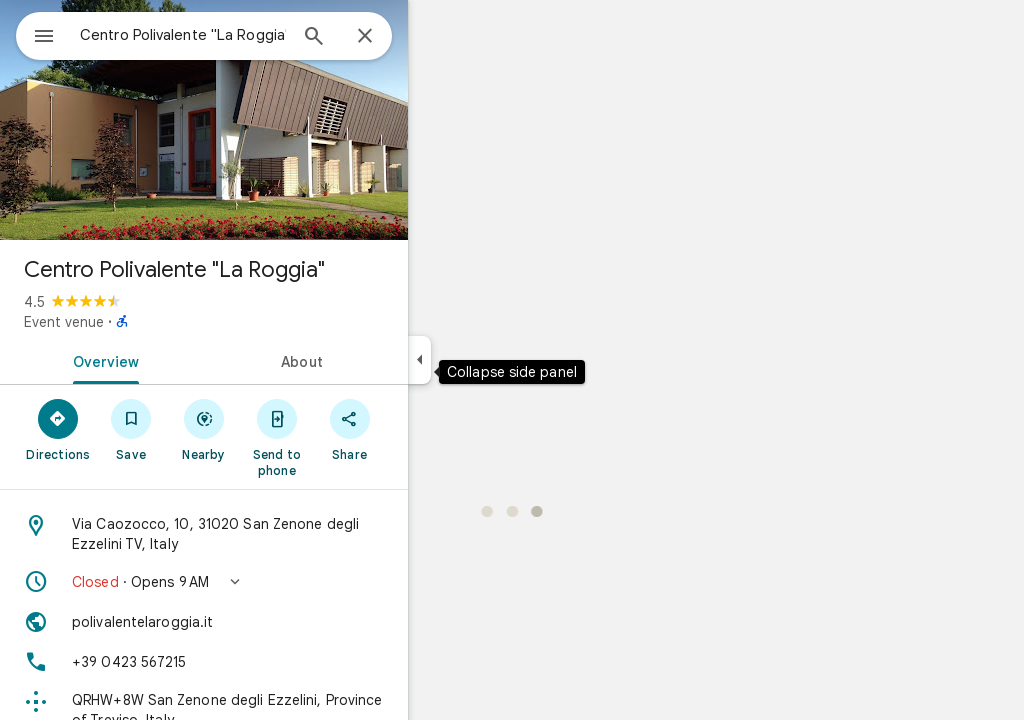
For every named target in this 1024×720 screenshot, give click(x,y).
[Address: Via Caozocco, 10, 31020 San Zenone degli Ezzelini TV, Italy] (276, 534)
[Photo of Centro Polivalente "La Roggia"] (276, 120)
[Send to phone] (348, 437)
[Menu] (36, 34)
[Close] (437, 37)
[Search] (386, 38)
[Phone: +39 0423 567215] (276, 662)
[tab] (174, 360)
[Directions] (130, 429)
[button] (276, 582)
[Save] (203, 429)
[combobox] (235, 35)
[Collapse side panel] (491, 360)
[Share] (421, 429)
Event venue (136, 322)
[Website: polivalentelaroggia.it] (276, 622)
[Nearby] (276, 429)
